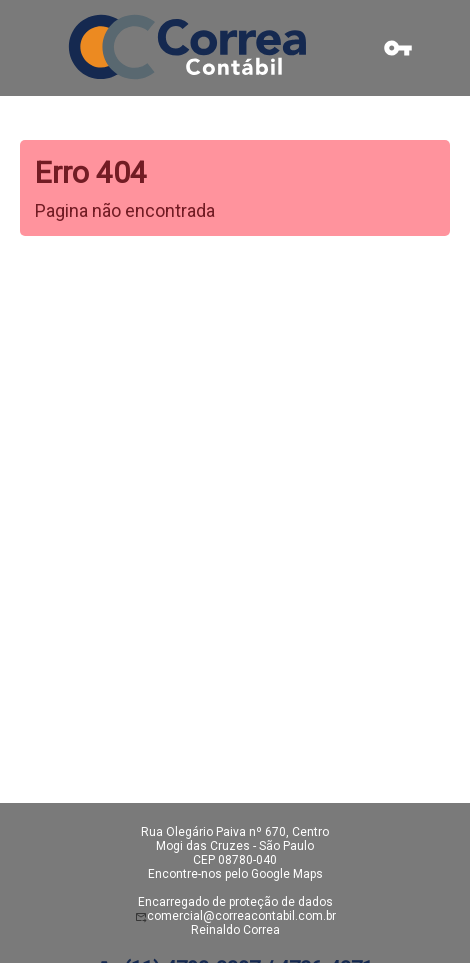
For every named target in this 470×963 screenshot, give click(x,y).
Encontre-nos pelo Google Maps (235, 874)
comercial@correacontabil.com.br (241, 916)
